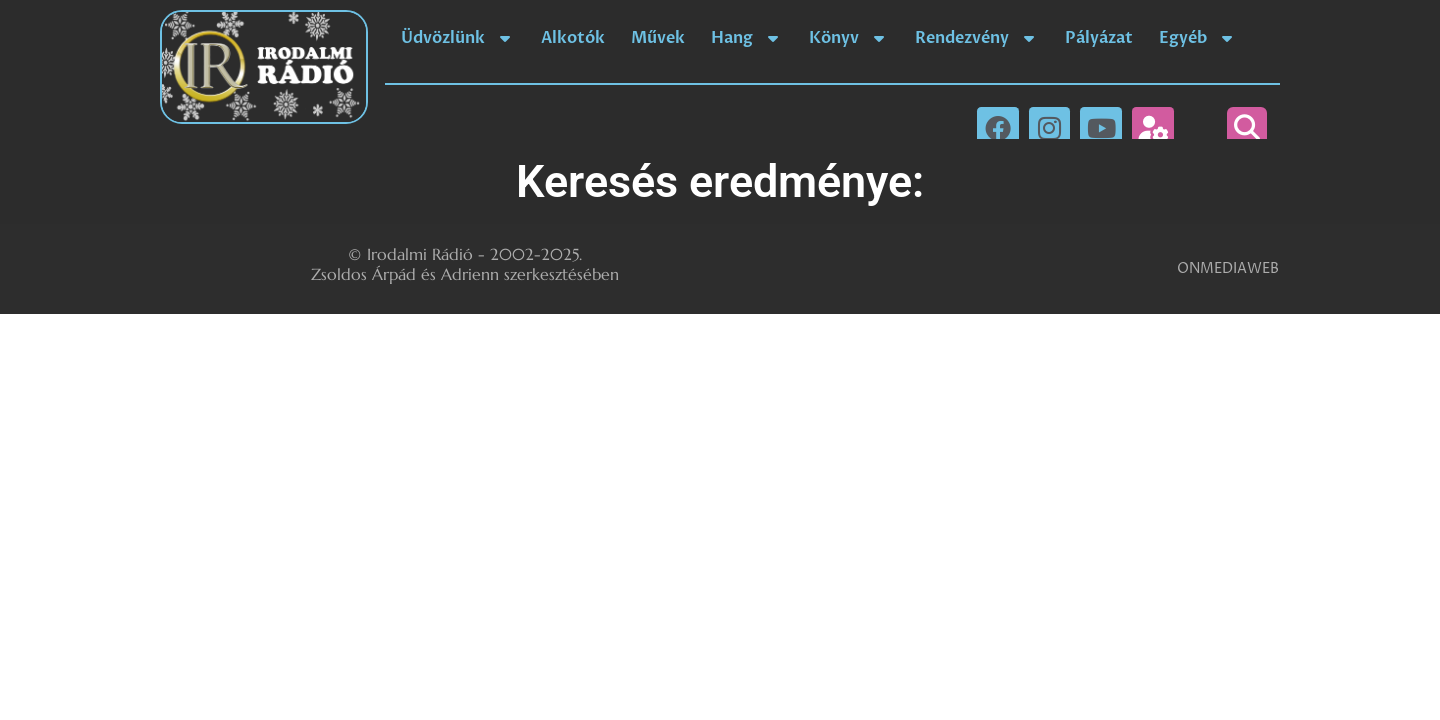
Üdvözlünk (458, 38)
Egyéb (1198, 38)
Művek (658, 38)
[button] (1247, 127)
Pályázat (1099, 38)
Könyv (849, 38)
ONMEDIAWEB (1228, 268)
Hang (747, 38)
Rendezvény (977, 38)
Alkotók (573, 38)
